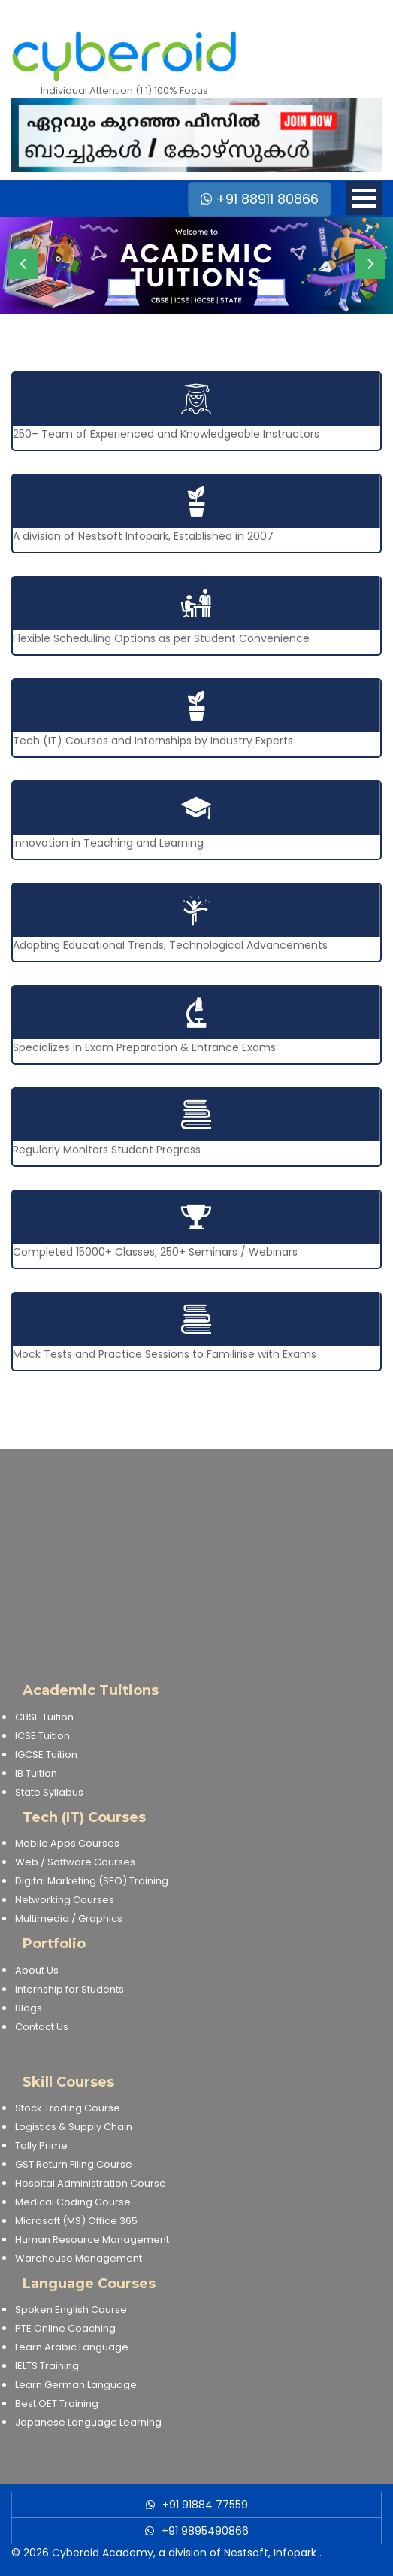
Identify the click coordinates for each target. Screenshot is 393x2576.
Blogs (28, 2008)
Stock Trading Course (67, 2108)
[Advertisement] (196, 1554)
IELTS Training (47, 2366)
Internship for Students (69, 1989)
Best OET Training (56, 2403)
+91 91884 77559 (205, 2504)
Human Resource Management (92, 2239)
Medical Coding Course (73, 2202)
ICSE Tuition (42, 1736)
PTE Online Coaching (65, 2328)
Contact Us (41, 2027)
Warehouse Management (78, 2258)
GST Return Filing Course (73, 2164)
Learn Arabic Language (71, 2347)
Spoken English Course (71, 2309)
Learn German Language (76, 2384)
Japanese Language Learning (88, 2422)
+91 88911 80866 (260, 198)
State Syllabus (49, 1792)
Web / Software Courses (75, 1862)
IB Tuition (36, 1773)
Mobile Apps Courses (67, 1843)
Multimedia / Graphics (68, 1918)
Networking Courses (64, 1900)
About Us (37, 1970)
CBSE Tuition (44, 1717)
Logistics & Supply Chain (73, 2127)
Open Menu (364, 198)
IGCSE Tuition (46, 1754)
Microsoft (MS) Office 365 (76, 2221)
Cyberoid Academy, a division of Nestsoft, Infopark (184, 2552)
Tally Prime (41, 2145)
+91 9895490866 (205, 2530)
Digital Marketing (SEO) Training (91, 1881)
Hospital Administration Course (90, 2183)
